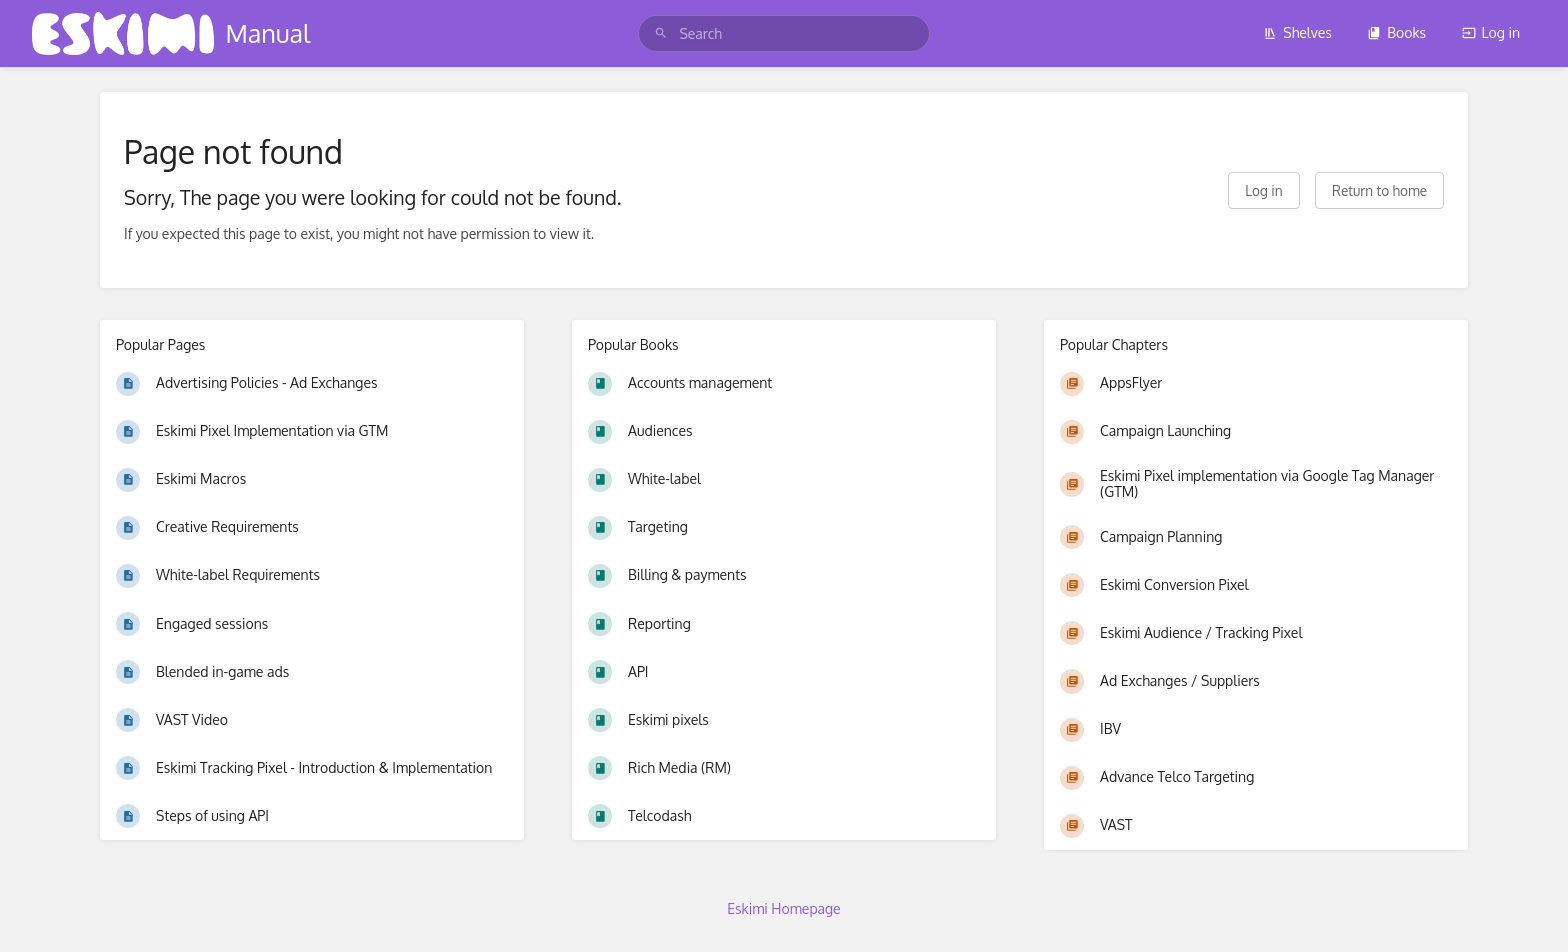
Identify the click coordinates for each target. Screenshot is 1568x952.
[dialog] (1530, 912)
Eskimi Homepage (783, 908)
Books (1396, 32)
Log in (1491, 32)
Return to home (1379, 190)
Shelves (1297, 32)
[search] (783, 33)
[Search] (661, 33)
